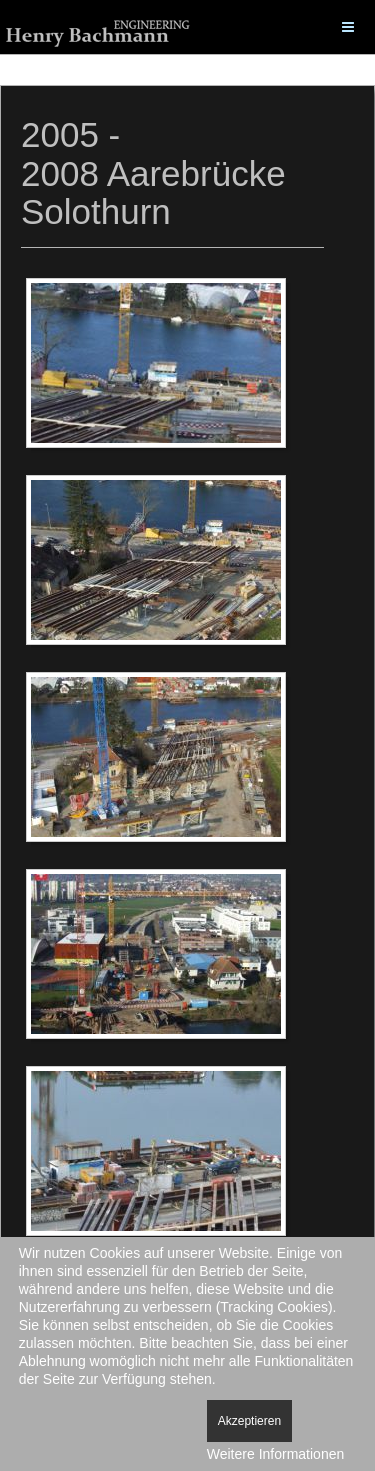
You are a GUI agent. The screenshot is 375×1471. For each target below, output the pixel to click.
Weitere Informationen (275, 1454)
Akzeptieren (249, 1421)
